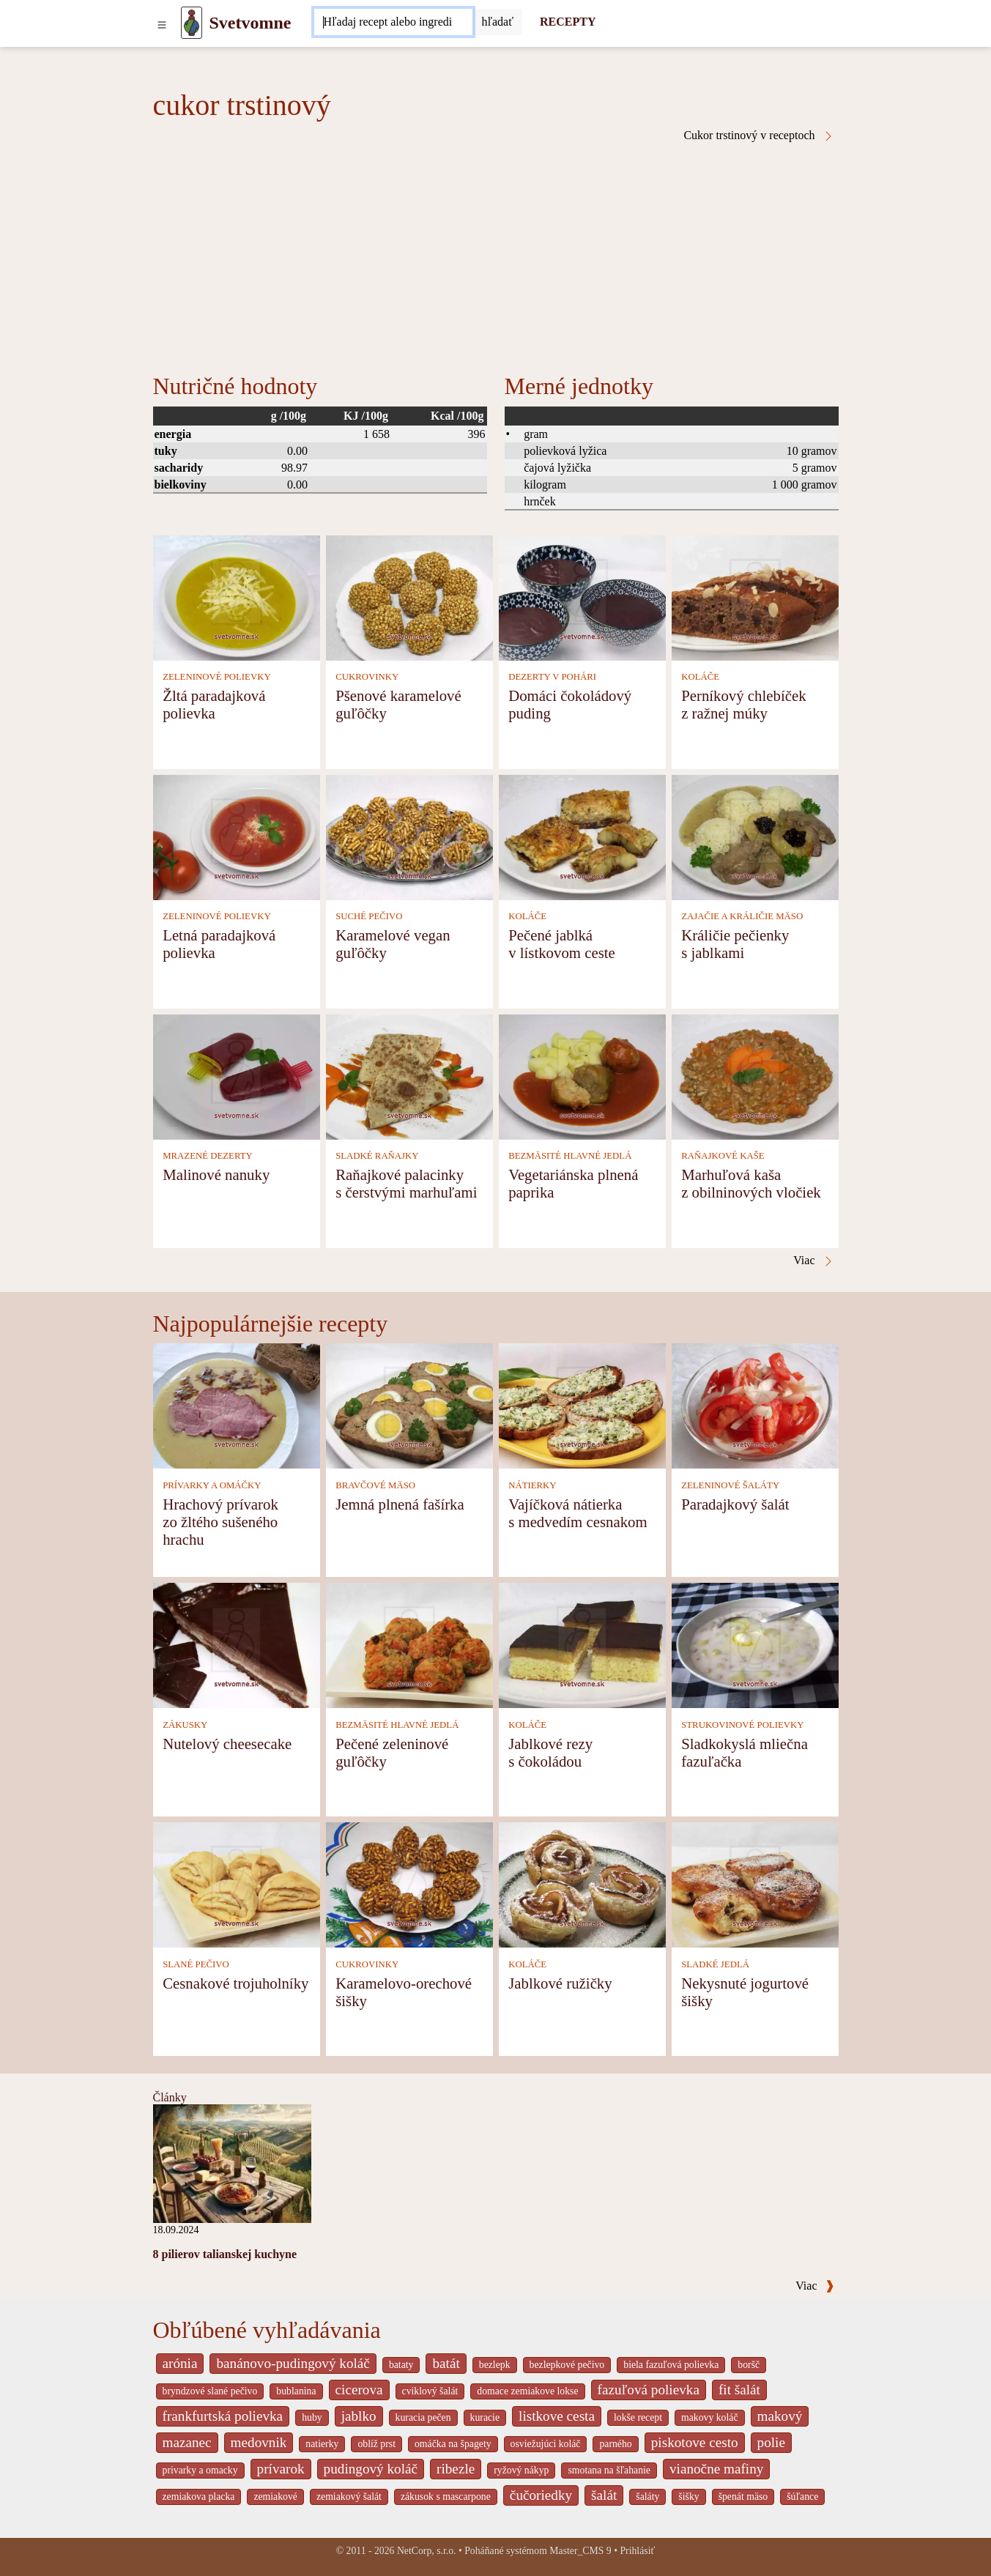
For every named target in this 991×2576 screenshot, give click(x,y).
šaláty (647, 2496)
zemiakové (275, 2496)
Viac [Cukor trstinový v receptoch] (813, 1260)
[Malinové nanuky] (236, 1075)
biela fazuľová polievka (671, 2364)
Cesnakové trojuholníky (235, 1983)
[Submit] (497, 22)
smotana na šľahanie (609, 2470)
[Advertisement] (496, 252)
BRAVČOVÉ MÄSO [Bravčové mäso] (375, 1485)
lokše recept (638, 2417)
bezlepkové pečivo (567, 2364)
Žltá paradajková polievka (214, 704)
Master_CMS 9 (580, 2550)
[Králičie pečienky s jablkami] (755, 836)
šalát (604, 2495)
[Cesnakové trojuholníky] (236, 1884)
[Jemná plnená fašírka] (409, 1405)
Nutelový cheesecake (227, 1743)
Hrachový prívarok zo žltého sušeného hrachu (220, 1522)
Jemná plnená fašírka (399, 1504)
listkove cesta (557, 2416)
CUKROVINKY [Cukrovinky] (366, 677)
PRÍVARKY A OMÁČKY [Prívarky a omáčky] (212, 1485)
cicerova (359, 2389)
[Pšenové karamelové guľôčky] (409, 596)
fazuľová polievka (648, 2389)
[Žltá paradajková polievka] (236, 596)
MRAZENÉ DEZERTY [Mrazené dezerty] (208, 1156)
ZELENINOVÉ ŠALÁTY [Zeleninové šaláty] (730, 1485)
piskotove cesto (694, 2442)
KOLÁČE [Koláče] (700, 677)
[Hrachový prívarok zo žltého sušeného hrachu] (236, 1405)
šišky (688, 2496)
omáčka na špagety (453, 2443)
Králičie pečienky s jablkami (735, 944)
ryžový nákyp (521, 2470)
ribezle (456, 2468)
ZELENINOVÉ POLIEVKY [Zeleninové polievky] (217, 677)
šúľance (802, 2496)
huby (312, 2417)
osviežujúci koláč (546, 2443)
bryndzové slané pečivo (210, 2391)
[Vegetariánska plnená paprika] (582, 1075)
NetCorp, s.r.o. (426, 2550)
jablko (358, 2416)
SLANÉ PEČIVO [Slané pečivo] (196, 1964)
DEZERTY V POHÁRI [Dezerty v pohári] (552, 677)
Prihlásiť (637, 2550)
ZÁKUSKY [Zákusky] (185, 1725)
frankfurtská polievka (223, 2416)
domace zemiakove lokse (527, 2391)
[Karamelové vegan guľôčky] (409, 836)
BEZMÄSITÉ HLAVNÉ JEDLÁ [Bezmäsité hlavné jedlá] (569, 1156)
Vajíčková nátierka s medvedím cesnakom (577, 1513)
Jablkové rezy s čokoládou (550, 1752)
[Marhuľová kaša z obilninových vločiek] (755, 1075)
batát (445, 2363)
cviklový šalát (430, 2391)
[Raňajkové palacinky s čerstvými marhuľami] (409, 1075)
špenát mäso (743, 2496)
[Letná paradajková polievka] (236, 836)
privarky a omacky (200, 2470)
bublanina (296, 2391)
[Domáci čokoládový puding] (582, 596)
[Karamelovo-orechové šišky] (409, 1884)
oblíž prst (376, 2443)
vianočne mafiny (716, 2468)
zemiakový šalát (349, 2496)
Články (170, 2097)
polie (771, 2442)
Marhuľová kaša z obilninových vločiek (751, 1183)
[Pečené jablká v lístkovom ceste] (582, 836)
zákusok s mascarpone (446, 2496)
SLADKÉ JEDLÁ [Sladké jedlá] (715, 1964)
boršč (749, 2364)
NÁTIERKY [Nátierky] (532, 1485)
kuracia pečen (423, 2417)
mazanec (187, 2442)
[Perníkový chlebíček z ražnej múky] (755, 596)
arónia (180, 2363)
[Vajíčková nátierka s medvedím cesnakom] (582, 1405)
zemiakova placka (199, 2496)
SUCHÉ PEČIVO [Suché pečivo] (368, 916)
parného (615, 2443)
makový (780, 2416)
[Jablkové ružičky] (582, 1884)
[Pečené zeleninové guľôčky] (409, 1644)
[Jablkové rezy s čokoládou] (582, 1644)
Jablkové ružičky (560, 1983)
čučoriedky (541, 2495)
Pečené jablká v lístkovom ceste (561, 944)
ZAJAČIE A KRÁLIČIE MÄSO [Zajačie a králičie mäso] (742, 916)
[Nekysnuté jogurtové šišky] (755, 1884)
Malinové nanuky (216, 1174)
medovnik (259, 2442)
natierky (321, 2443)
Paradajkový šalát (735, 1504)
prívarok (281, 2468)
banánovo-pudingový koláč (292, 2363)
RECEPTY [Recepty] (567, 21)
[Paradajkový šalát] (755, 1405)
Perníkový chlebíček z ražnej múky (743, 704)
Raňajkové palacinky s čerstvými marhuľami (406, 1183)
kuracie (485, 2417)
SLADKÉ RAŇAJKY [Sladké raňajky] (376, 1156)
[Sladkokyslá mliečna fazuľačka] (755, 1644)
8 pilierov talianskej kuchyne (225, 2254)
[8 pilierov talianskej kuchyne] (232, 2162)
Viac (814, 2285)
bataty (401, 2364)
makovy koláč (709, 2417)
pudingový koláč (370, 2468)
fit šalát (739, 2389)
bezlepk (495, 2364)
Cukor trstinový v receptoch (758, 135)
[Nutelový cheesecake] (236, 1644)
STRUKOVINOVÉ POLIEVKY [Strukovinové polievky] (742, 1725)
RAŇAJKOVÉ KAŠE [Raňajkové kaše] (722, 1156)
